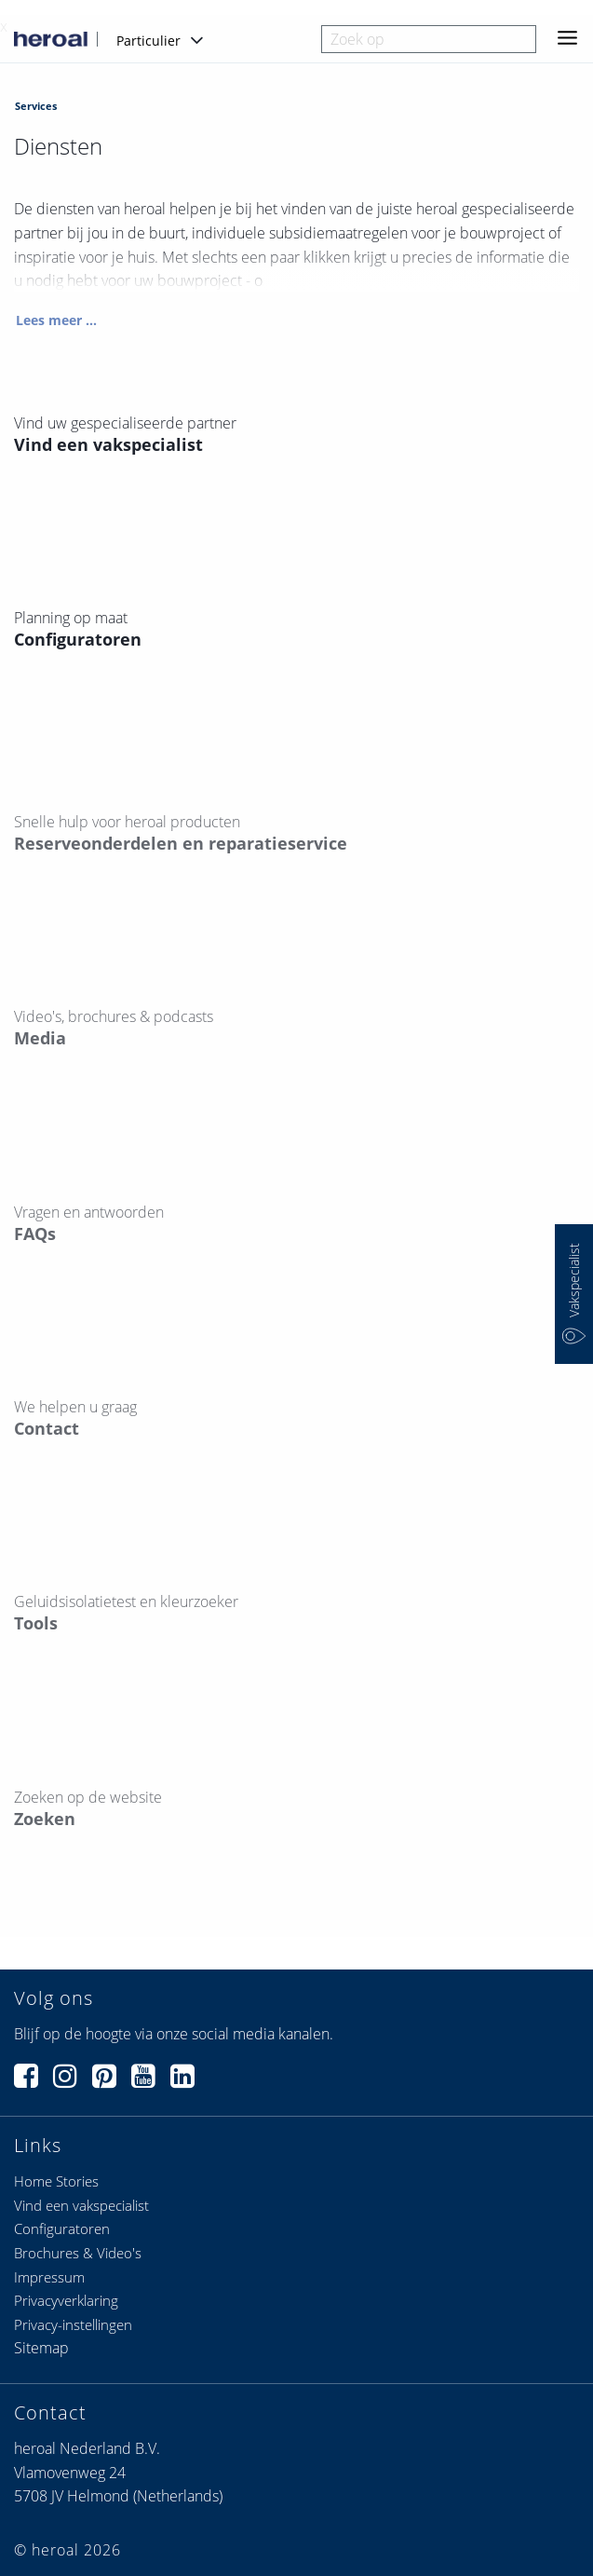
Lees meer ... (56, 320)
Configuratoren (62, 2228)
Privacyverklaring (66, 2300)
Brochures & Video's (78, 2252)
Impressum (49, 2277)
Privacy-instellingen (73, 2324)
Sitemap (41, 2347)
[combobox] (428, 39)
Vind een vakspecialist (81, 2205)
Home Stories (56, 2181)
